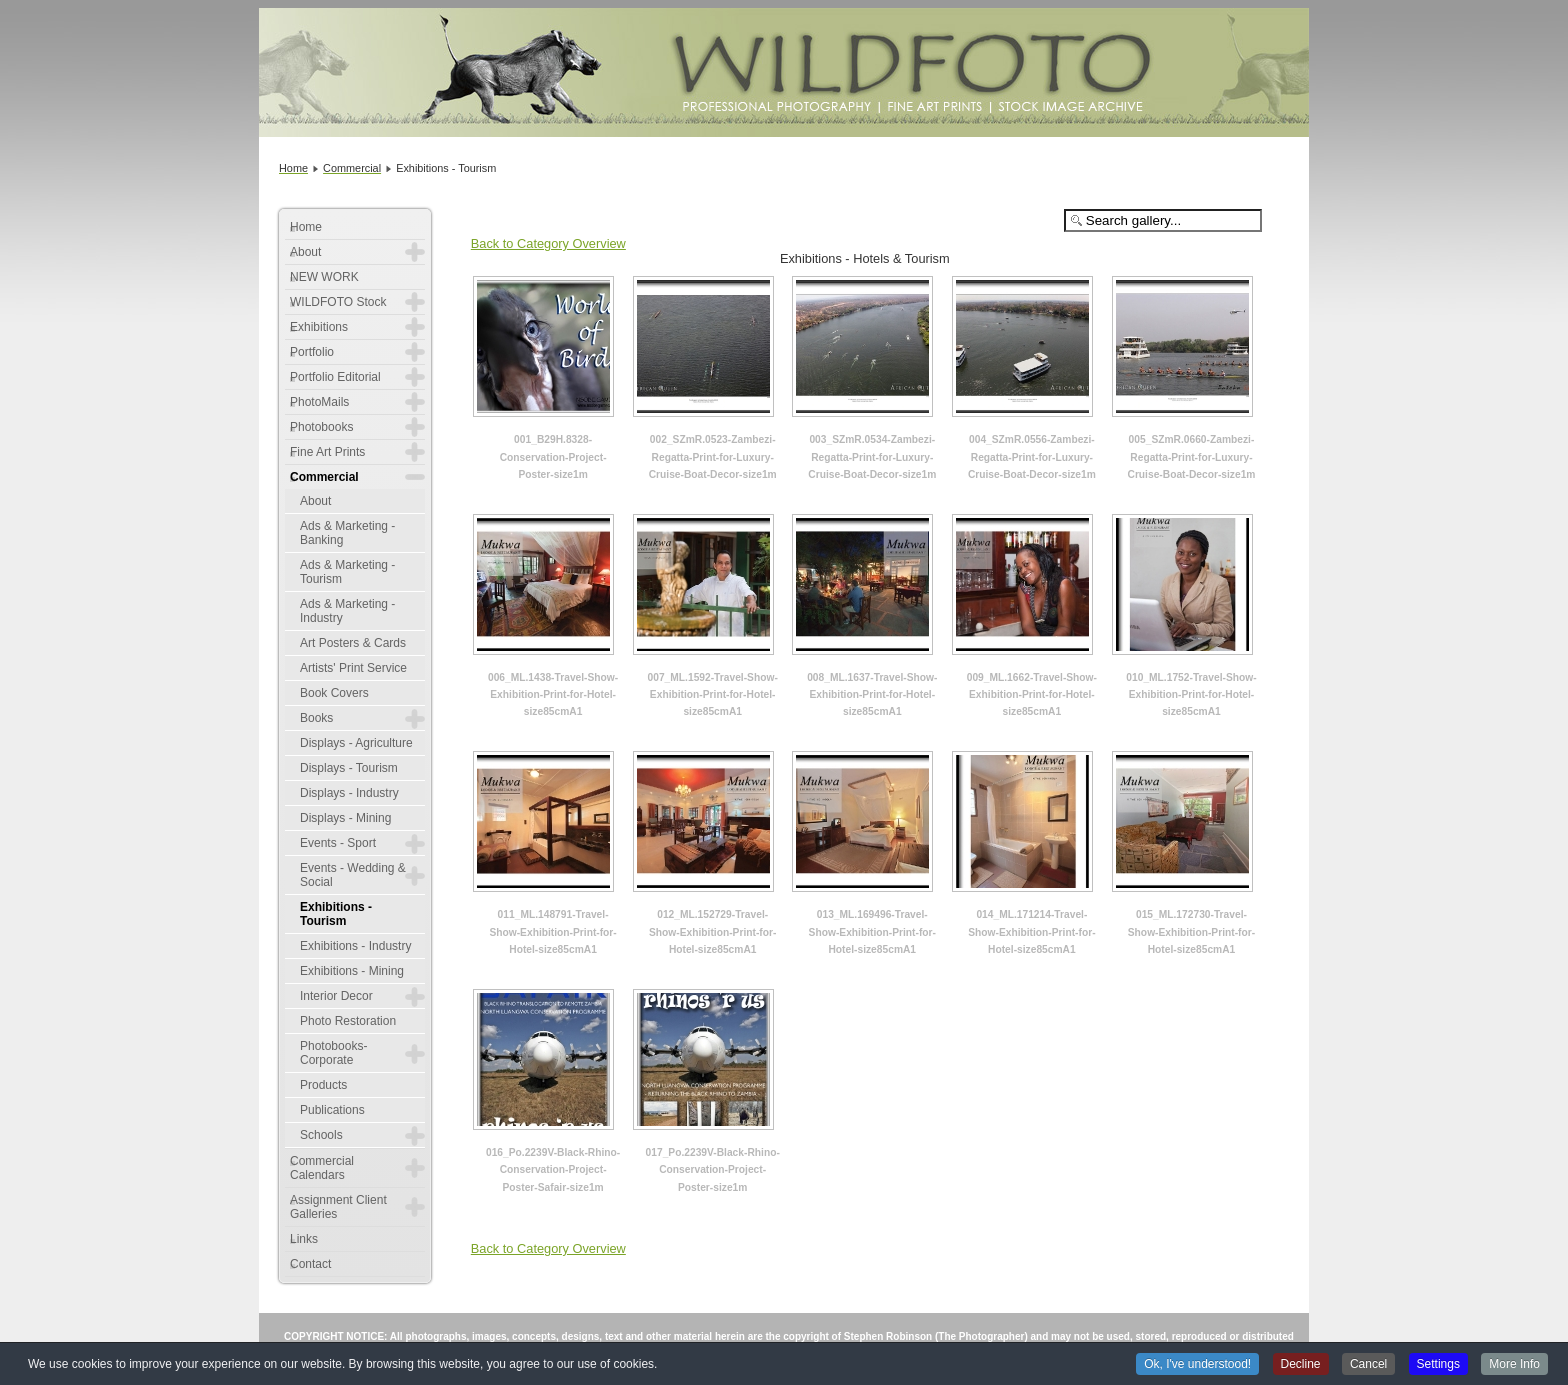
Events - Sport (338, 843)
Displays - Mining (345, 818)
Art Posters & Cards (353, 643)
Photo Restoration (348, 1021)
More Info (1514, 1365)
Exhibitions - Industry (355, 946)
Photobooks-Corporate (333, 1053)
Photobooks (321, 427)
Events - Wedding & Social (353, 875)
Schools (321, 1135)
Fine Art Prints (327, 452)
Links (304, 1239)
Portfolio (312, 352)
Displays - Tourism (349, 768)
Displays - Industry (349, 793)
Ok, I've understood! (1197, 1365)
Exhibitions (319, 327)
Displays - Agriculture (356, 743)
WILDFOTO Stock (338, 302)
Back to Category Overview (548, 243)
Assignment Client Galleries (338, 1207)
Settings (1438, 1365)
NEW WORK (324, 277)
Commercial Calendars (322, 1168)
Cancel (1368, 1365)
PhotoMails (319, 402)
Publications (332, 1110)
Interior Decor (336, 996)
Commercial (324, 477)
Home (306, 227)
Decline (1301, 1365)
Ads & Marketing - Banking (347, 533)
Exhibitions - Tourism (336, 914)
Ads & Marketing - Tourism (347, 572)
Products (323, 1085)
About (305, 252)
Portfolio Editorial (335, 377)
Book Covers (334, 693)
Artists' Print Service (353, 668)
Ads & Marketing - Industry (347, 611)
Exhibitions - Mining (352, 971)
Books (316, 718)
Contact (310, 1264)
